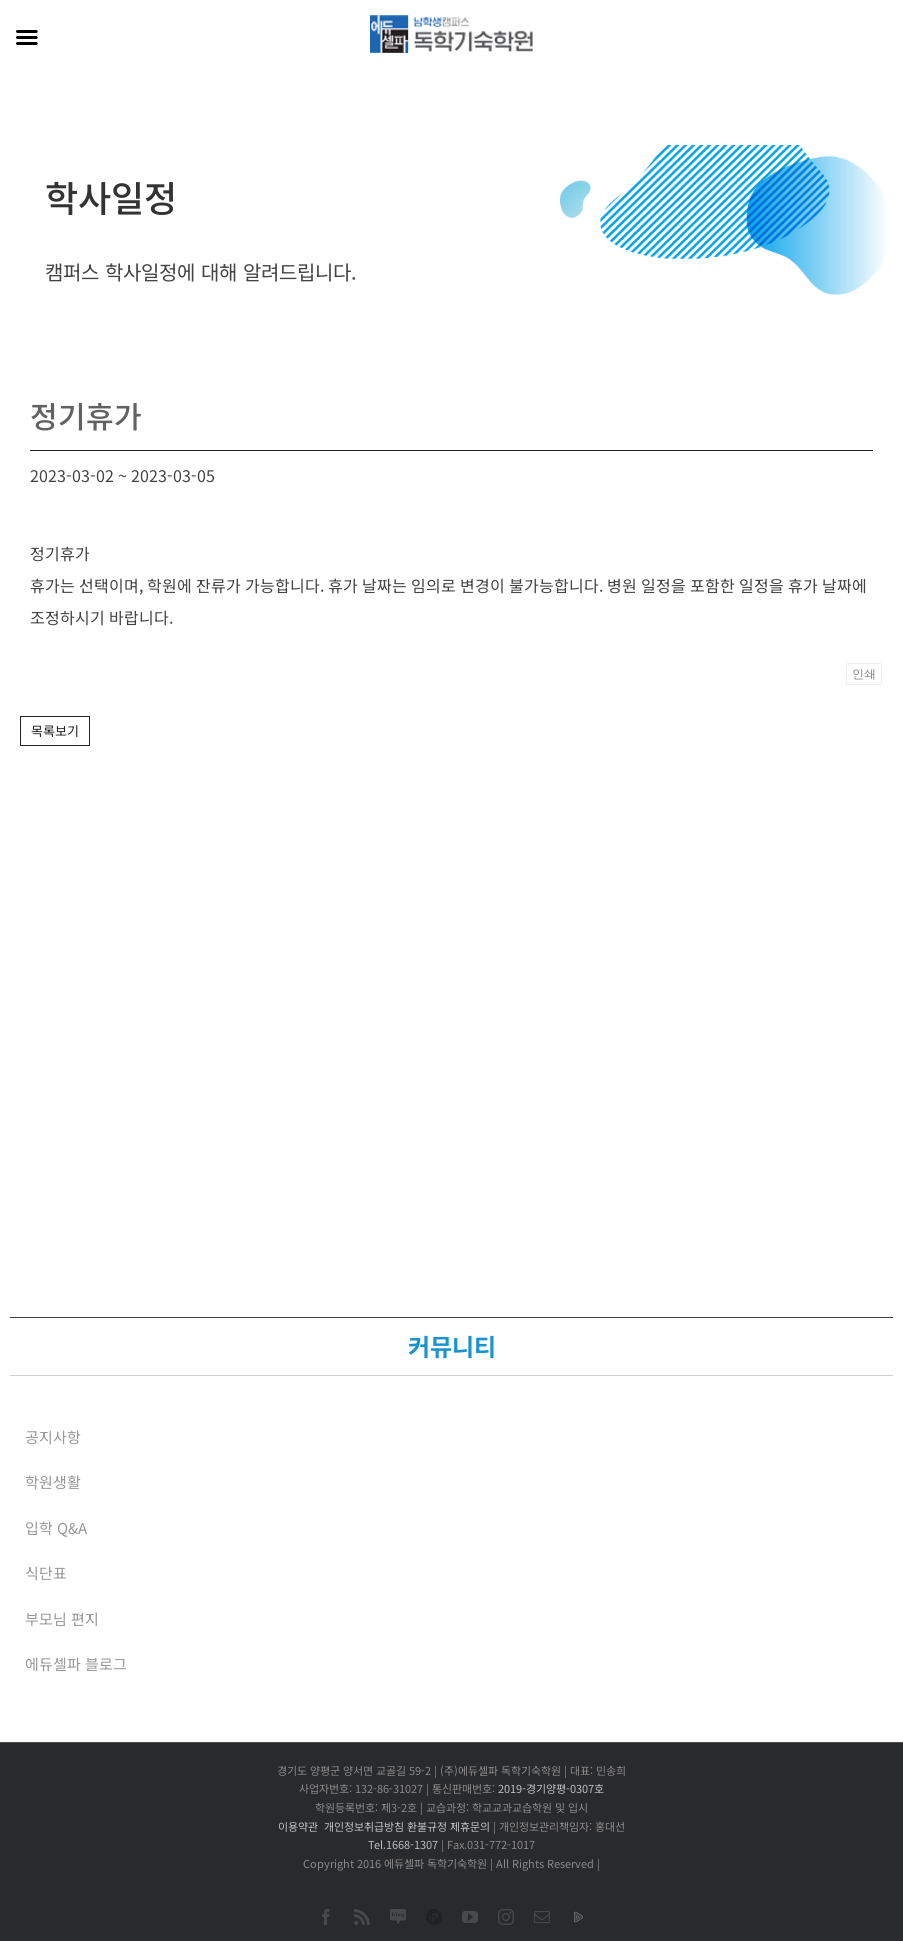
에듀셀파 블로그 (76, 1663)
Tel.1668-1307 (403, 1844)
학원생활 (53, 1481)
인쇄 (864, 674)
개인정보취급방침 (364, 1826)
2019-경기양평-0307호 (551, 1788)
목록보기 (55, 730)
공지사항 (53, 1436)
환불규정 (427, 1826)
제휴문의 (470, 1826)
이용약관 (298, 1826)
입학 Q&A (56, 1527)
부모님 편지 (62, 1618)
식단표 (46, 1572)
